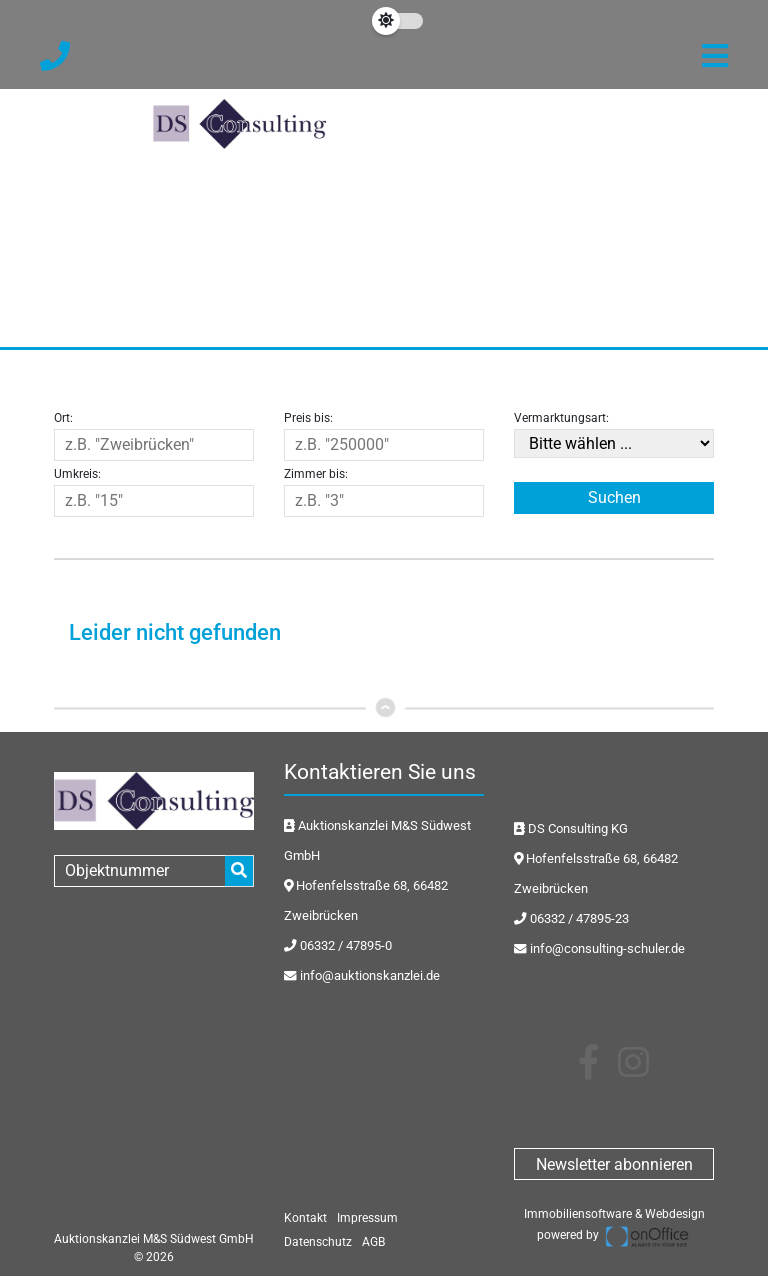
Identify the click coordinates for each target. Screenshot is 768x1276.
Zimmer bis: (316, 474)
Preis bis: (308, 418)
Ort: (63, 418)
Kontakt (305, 1218)
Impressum (367, 1218)
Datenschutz (318, 1242)
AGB (373, 1242)
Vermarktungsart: (561, 418)
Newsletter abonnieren (614, 1164)
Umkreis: (77, 474)
